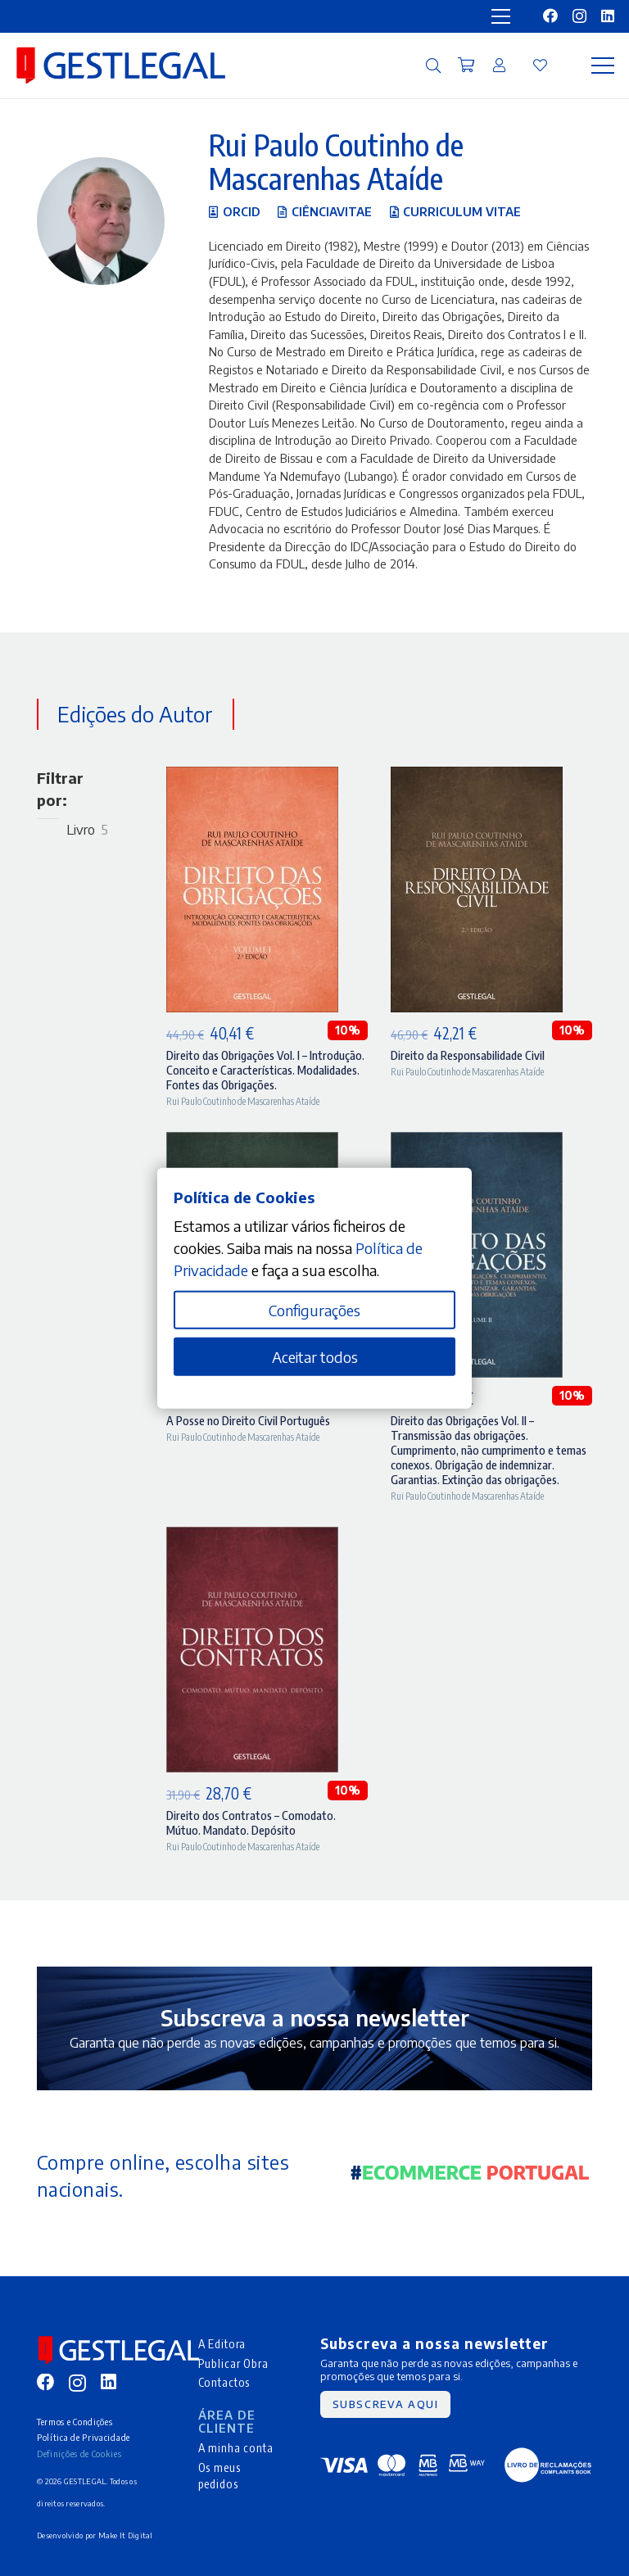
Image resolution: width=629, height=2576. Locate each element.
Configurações (314, 1310)
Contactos (224, 2382)
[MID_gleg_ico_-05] (548, 2465)
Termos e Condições (74, 2421)
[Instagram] (579, 16)
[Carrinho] (466, 65)
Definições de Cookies (79, 2453)
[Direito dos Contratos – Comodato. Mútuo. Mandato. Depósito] (252, 1537)
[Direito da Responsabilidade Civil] (477, 777)
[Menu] (603, 65)
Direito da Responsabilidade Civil (468, 1055)
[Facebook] (550, 15)
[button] (433, 65)
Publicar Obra (233, 2363)
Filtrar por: (60, 788)
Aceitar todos (315, 1356)
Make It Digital (125, 2535)
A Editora (222, 2343)
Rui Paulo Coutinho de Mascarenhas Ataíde (242, 1101)
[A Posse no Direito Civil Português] (252, 1143)
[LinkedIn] (607, 15)
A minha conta (236, 2447)
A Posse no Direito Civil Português (248, 1420)
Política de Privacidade (83, 2437)
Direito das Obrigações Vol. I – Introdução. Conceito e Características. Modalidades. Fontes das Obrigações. (265, 1070)
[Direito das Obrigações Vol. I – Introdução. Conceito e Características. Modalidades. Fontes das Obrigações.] (252, 777)
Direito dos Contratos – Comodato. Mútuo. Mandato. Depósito (251, 1822)
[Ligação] (499, 65)
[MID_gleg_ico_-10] (121, 65)
